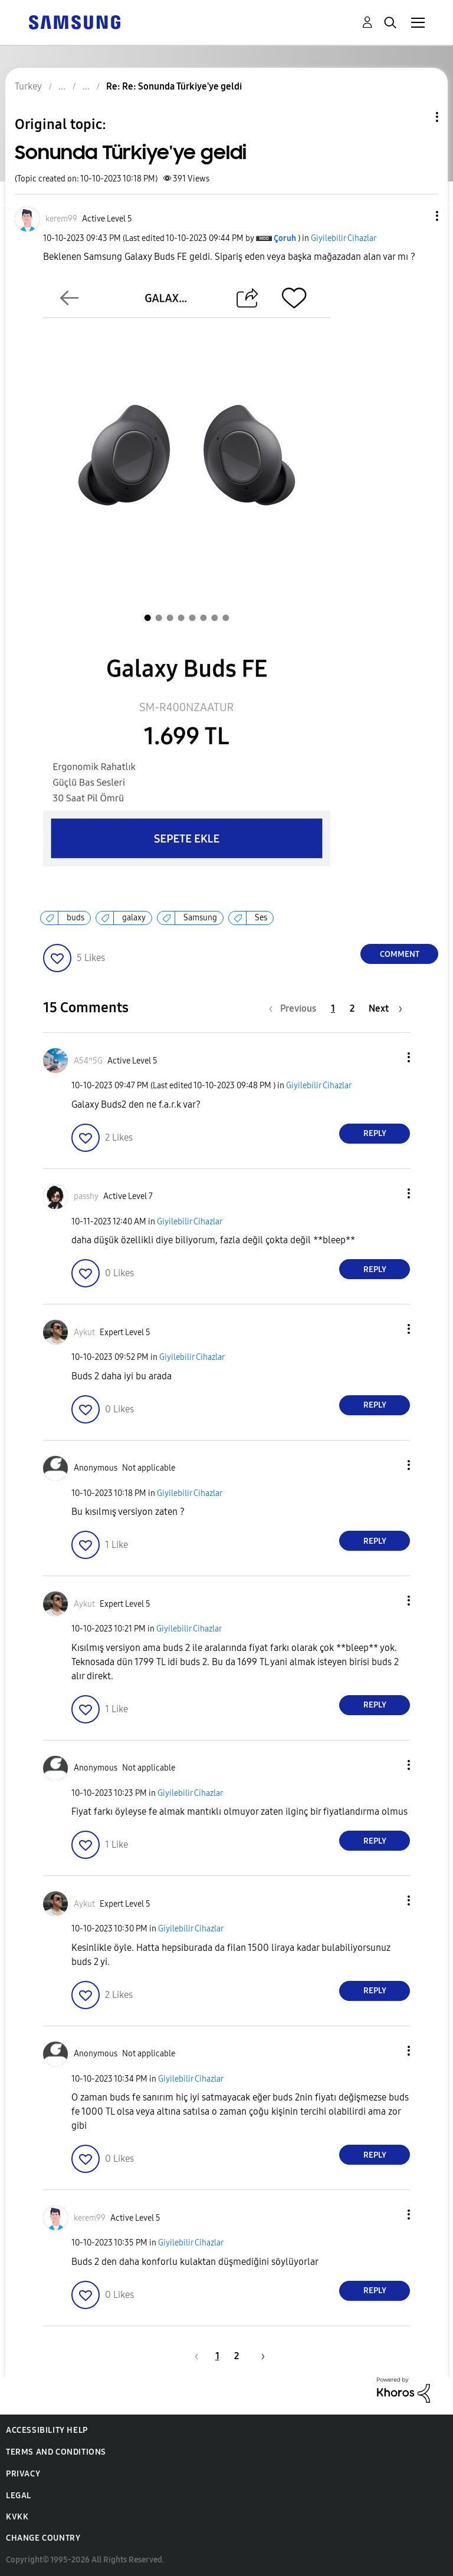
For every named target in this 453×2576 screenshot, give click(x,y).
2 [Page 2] (352, 1008)
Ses (261, 918)
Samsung (200, 918)
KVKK (17, 2517)
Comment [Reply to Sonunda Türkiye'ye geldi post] (399, 954)
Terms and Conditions (56, 2452)
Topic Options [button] (417, 117)
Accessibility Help (47, 2430)
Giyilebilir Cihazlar (343, 238)
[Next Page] (385, 1008)
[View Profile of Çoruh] (285, 238)
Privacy (23, 2474)
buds (75, 918)
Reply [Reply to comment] (374, 1133)
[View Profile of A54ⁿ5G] (88, 1061)
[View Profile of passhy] (86, 1196)
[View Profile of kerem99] (61, 219)
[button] (417, 216)
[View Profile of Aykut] (84, 1332)
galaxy (134, 918)
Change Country (43, 2538)
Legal (18, 2496)
